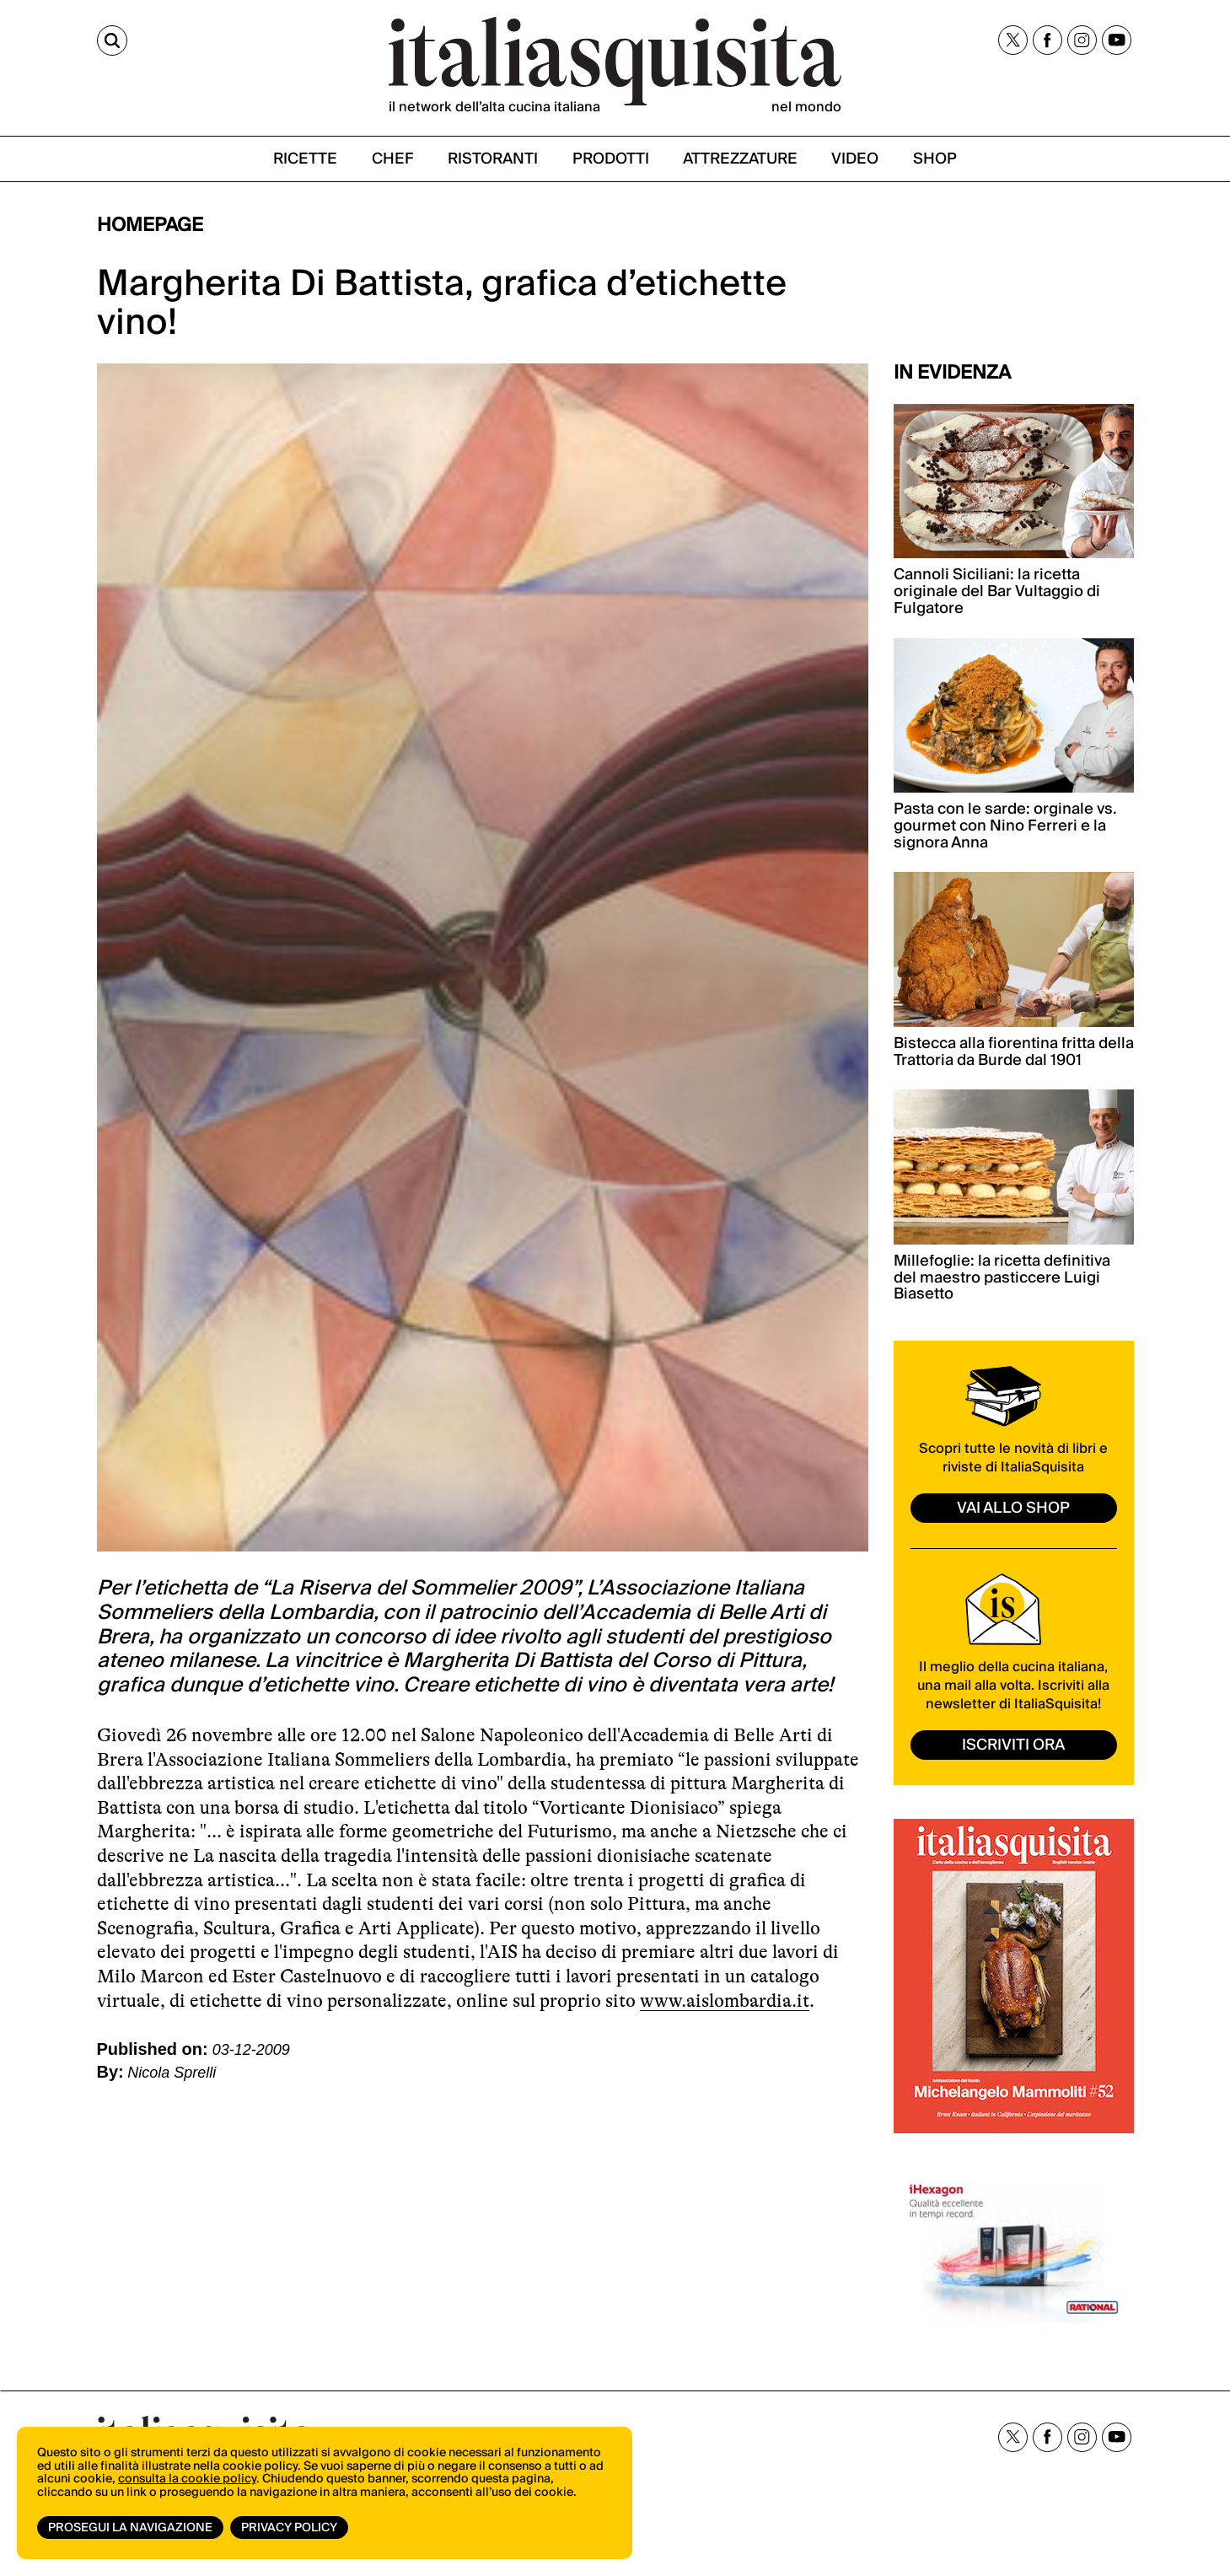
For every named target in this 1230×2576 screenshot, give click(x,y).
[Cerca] (112, 40)
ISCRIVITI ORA (1013, 1745)
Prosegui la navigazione (130, 2528)
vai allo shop (1013, 1508)
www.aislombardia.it (724, 2000)
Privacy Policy (289, 2528)
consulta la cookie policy (187, 2479)
